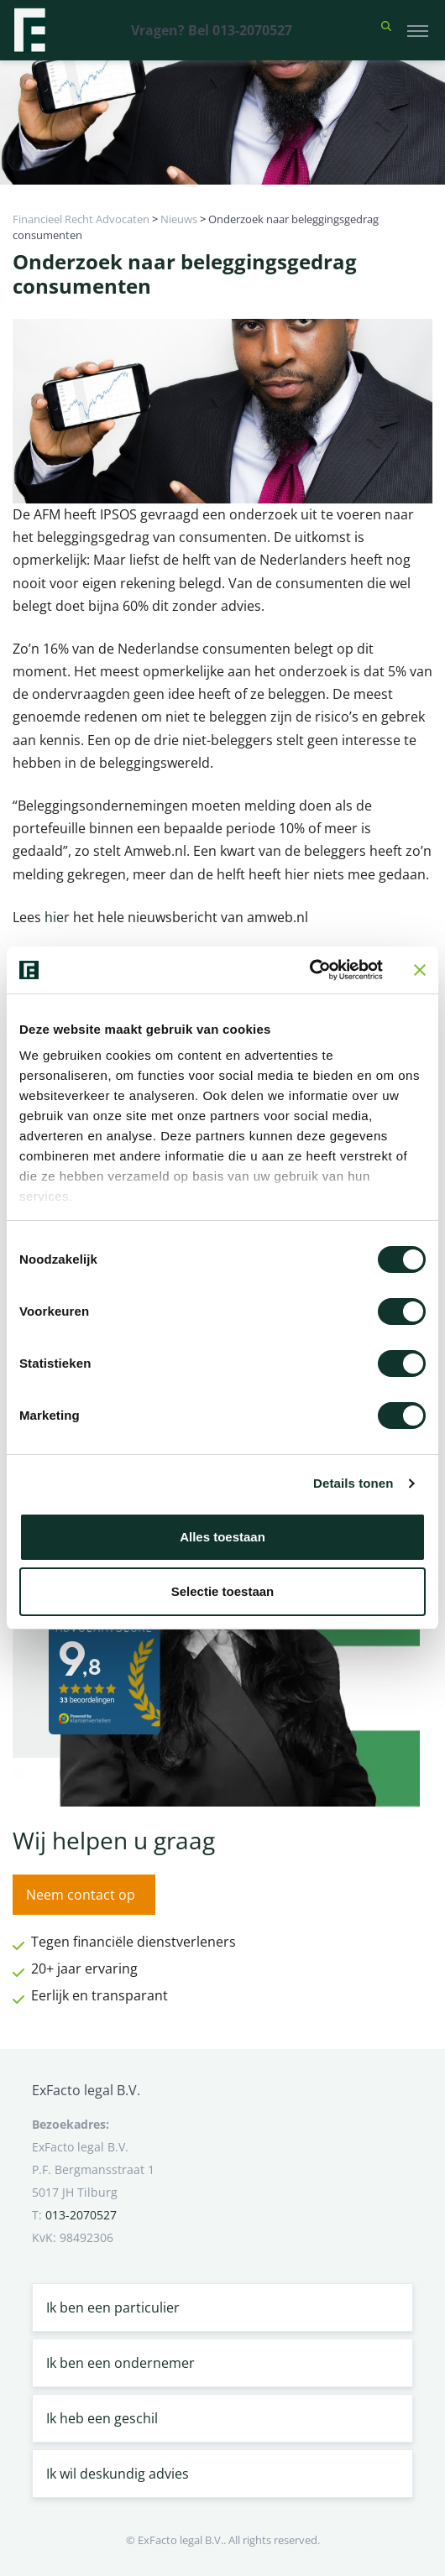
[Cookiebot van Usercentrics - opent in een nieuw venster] (309, 970)
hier (58, 917)
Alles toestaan (222, 1537)
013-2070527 (81, 2215)
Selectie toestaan (223, 1591)
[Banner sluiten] (420, 970)
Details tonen (353, 1483)
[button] (386, 30)
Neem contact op (80, 1894)
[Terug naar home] (29, 30)
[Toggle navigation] (417, 30)
